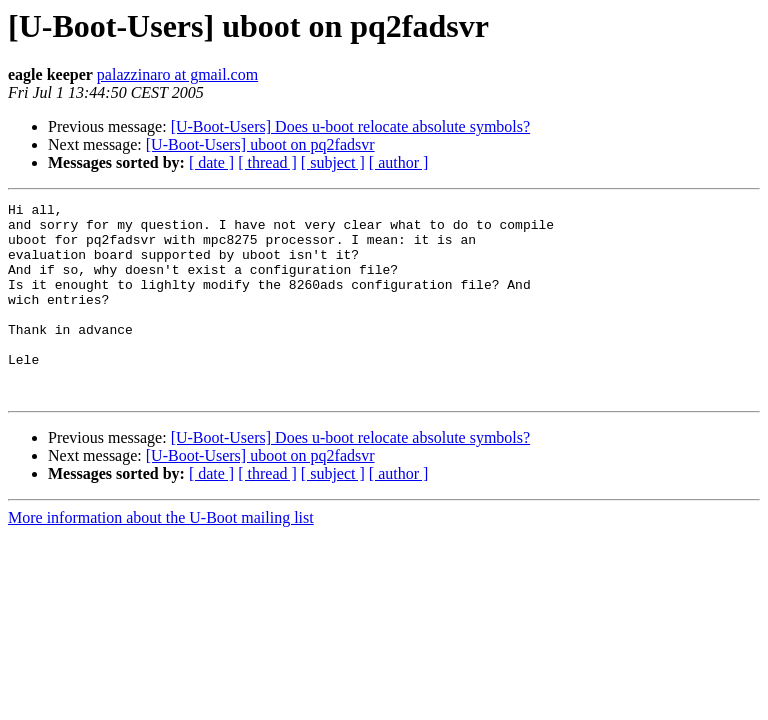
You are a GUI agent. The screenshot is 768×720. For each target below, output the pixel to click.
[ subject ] (333, 162)
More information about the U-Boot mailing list (161, 556)
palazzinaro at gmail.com (177, 74)
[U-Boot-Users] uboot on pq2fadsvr (260, 144)
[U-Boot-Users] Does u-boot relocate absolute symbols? (350, 126)
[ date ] (211, 162)
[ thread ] (267, 162)
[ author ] (399, 162)
